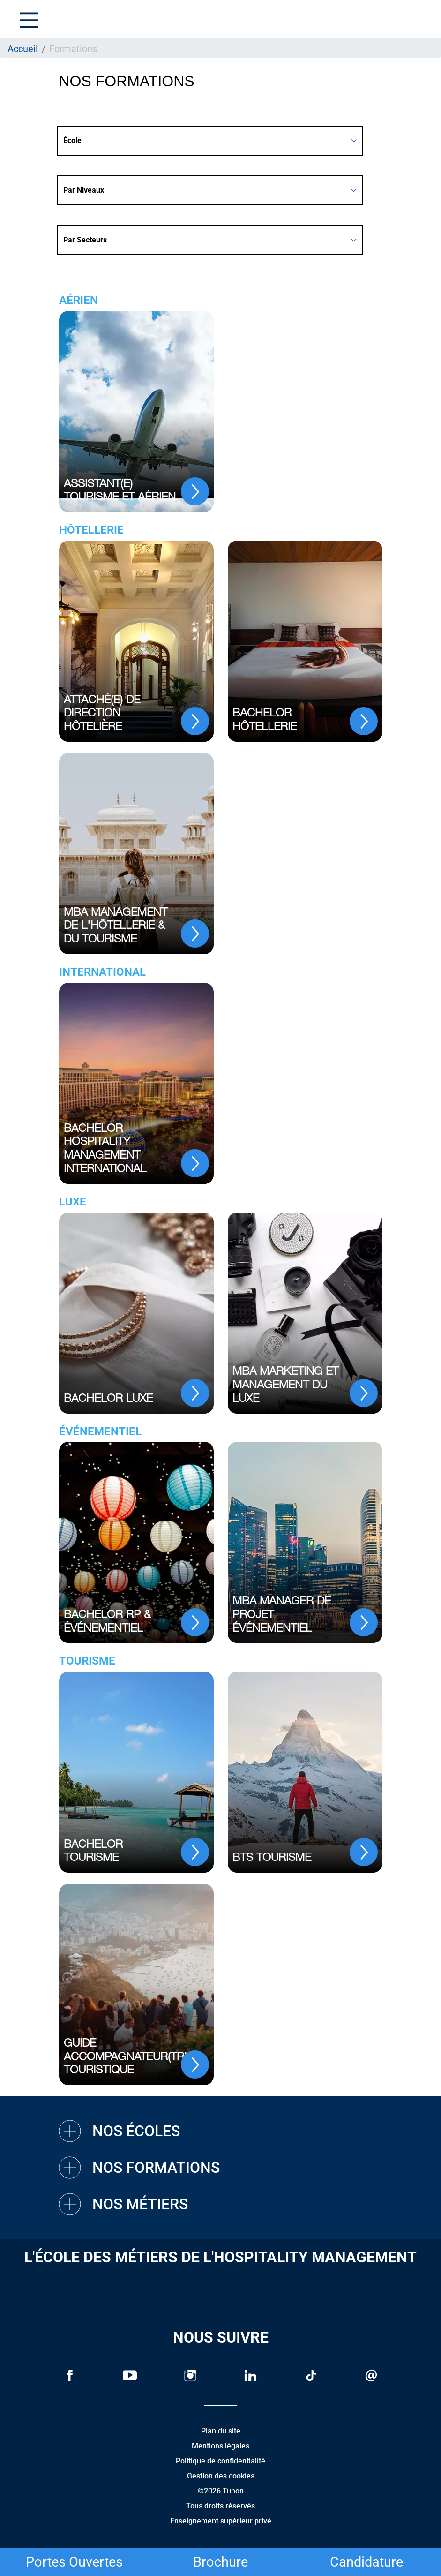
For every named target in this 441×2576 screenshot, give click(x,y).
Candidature (366, 2562)
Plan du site (220, 2430)
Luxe (72, 1201)
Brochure (220, 2562)
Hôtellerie (91, 529)
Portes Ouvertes (74, 2562)
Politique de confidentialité (220, 2460)
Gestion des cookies (220, 2475)
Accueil (22, 48)
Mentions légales (220, 2445)
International (102, 972)
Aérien (78, 300)
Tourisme (87, 1660)
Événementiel (100, 1431)
